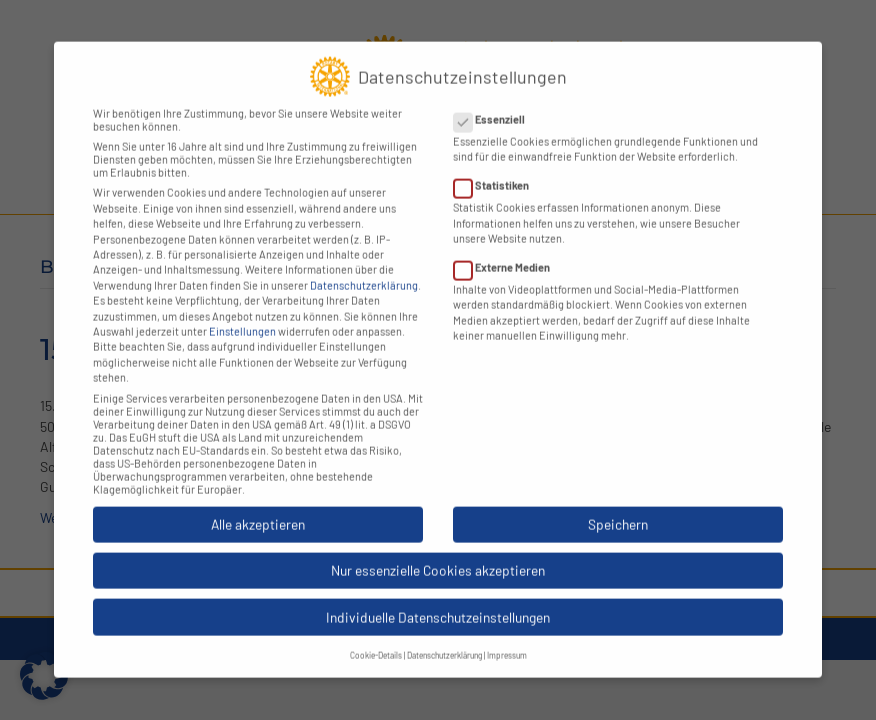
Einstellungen (242, 313)
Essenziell (495, 100)
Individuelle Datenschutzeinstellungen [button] (438, 598)
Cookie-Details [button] (376, 637)
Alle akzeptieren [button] (258, 505)
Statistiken (497, 167)
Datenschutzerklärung (364, 266)
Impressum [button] (507, 637)
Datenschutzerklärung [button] (444, 637)
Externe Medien (508, 248)
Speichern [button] (618, 505)
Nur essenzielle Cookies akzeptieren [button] (438, 552)
